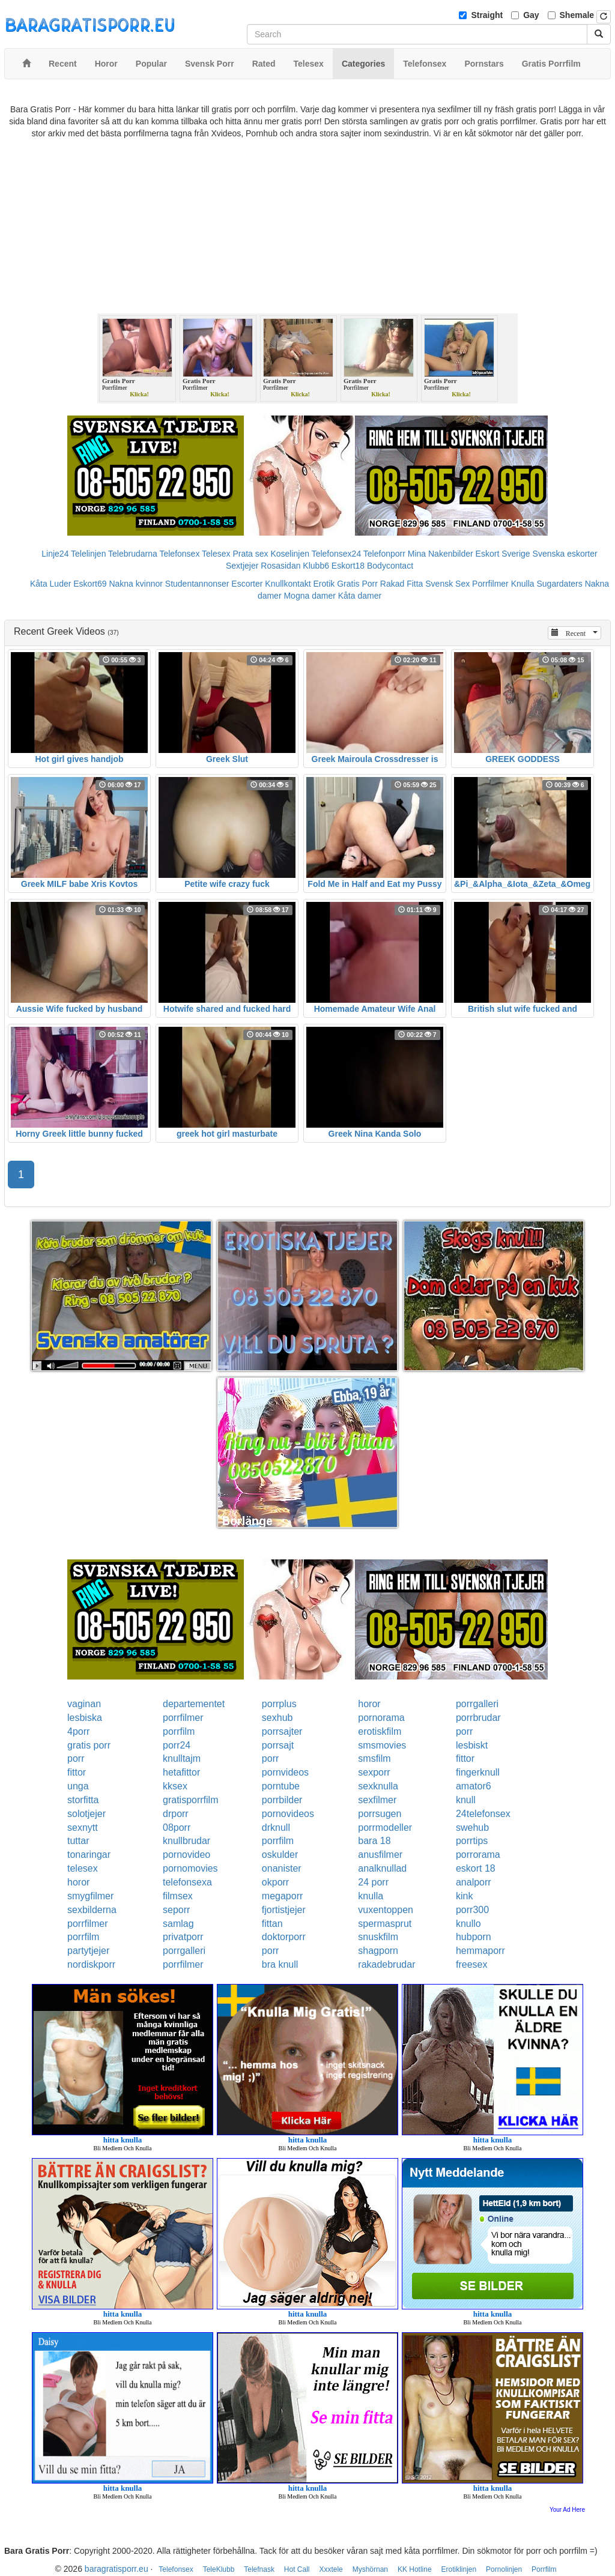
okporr (275, 1882)
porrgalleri (477, 1704)
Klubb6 (316, 565)
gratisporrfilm (190, 1800)
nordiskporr (91, 1964)
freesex (471, 1964)
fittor (465, 1758)
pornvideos (285, 1772)
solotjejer (86, 1814)
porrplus (279, 1704)
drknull (276, 1827)
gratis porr (89, 1745)
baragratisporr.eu (116, 2569)
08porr (176, 1827)
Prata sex (250, 553)
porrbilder (282, 1800)
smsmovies (382, 1745)
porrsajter (282, 1731)
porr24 (176, 1745)
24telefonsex (483, 1814)
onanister (281, 1868)
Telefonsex (179, 553)
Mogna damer (309, 595)
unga (78, 1786)
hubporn (473, 1937)
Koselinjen (289, 553)
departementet (194, 1704)
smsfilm (374, 1758)
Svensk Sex (447, 583)
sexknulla (378, 1786)
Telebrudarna (132, 553)
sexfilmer (377, 1800)
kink (464, 1896)
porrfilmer (183, 1718)
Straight (487, 15)
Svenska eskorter (565, 553)
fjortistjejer (284, 1910)
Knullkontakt (288, 583)
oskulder (280, 1854)
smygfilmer (90, 1896)
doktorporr (284, 1937)
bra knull (280, 1964)
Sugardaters (559, 583)
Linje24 (54, 553)
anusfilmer (380, 1854)
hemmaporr (480, 1951)
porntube (281, 1786)
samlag (178, 1923)
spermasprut (384, 1923)
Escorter (246, 583)
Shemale (577, 15)
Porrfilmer (490, 583)
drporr (176, 1814)
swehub (472, 1827)
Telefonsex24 (337, 553)
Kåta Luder (50, 583)
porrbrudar (478, 1718)
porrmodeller (385, 1827)
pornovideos (288, 1814)
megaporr (282, 1896)
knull (466, 1800)
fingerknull (478, 1772)
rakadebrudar (386, 1964)
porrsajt (278, 1745)
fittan (272, 1923)
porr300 (472, 1910)
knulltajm (182, 1758)
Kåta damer (359, 595)
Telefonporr (384, 553)
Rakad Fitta (401, 583)
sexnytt (82, 1827)
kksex (175, 1786)
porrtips (472, 1841)
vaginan (84, 1704)
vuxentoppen (385, 1910)
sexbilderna (92, 1910)
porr (464, 1731)
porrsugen (379, 1814)
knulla (370, 1896)
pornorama (381, 1718)
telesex (82, 1868)
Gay (531, 15)
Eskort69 (89, 583)
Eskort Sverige (503, 553)
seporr (176, 1910)
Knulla (523, 583)
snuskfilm (378, 1937)
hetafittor (181, 1772)
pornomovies (190, 1868)
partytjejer (88, 1951)
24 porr (373, 1882)
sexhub (277, 1718)
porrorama (478, 1854)
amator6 (473, 1786)
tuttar (78, 1841)
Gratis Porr (357, 583)
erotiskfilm (379, 1731)
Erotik (324, 583)
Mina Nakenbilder (440, 553)
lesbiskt (472, 1745)
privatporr (183, 1937)
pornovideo (186, 1854)
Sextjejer (242, 565)
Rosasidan (280, 565)
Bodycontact (390, 565)
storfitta (82, 1800)
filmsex (178, 1896)
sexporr (374, 1772)
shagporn (378, 1951)
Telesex (216, 553)
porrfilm (179, 1731)
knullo (468, 1923)
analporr (473, 1882)
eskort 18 (475, 1868)
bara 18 (374, 1841)
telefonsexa (187, 1882)
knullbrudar (186, 1841)
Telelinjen (88, 553)
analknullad (382, 1868)
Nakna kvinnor (136, 583)
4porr (78, 1731)
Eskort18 (348, 565)
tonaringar (89, 1854)
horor (369, 1704)
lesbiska (84, 1718)
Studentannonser (197, 583)
